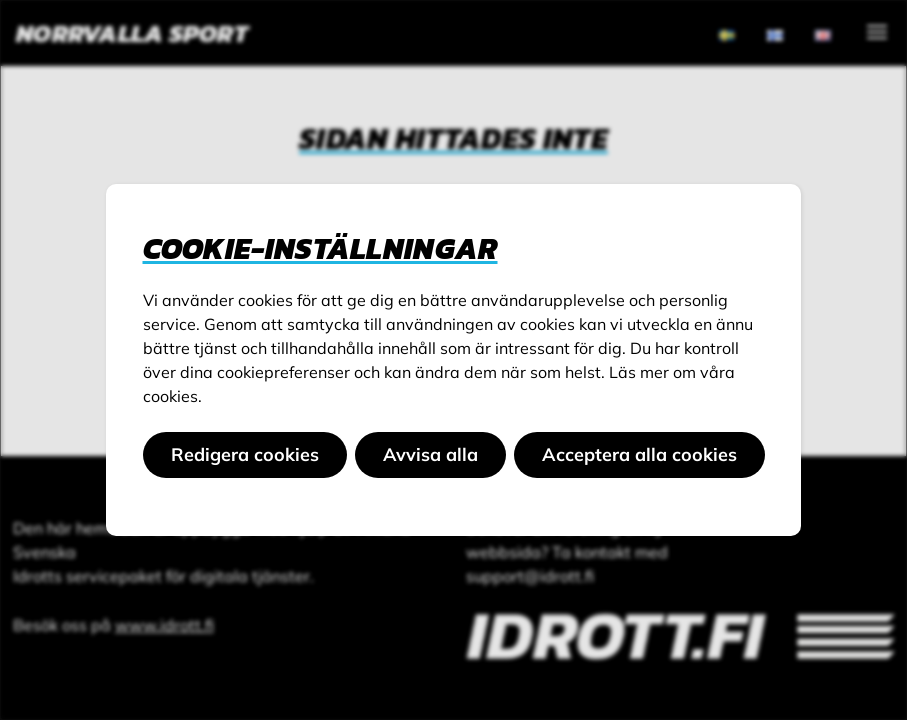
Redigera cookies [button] (245, 454)
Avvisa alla (430, 454)
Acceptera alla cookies (639, 454)
